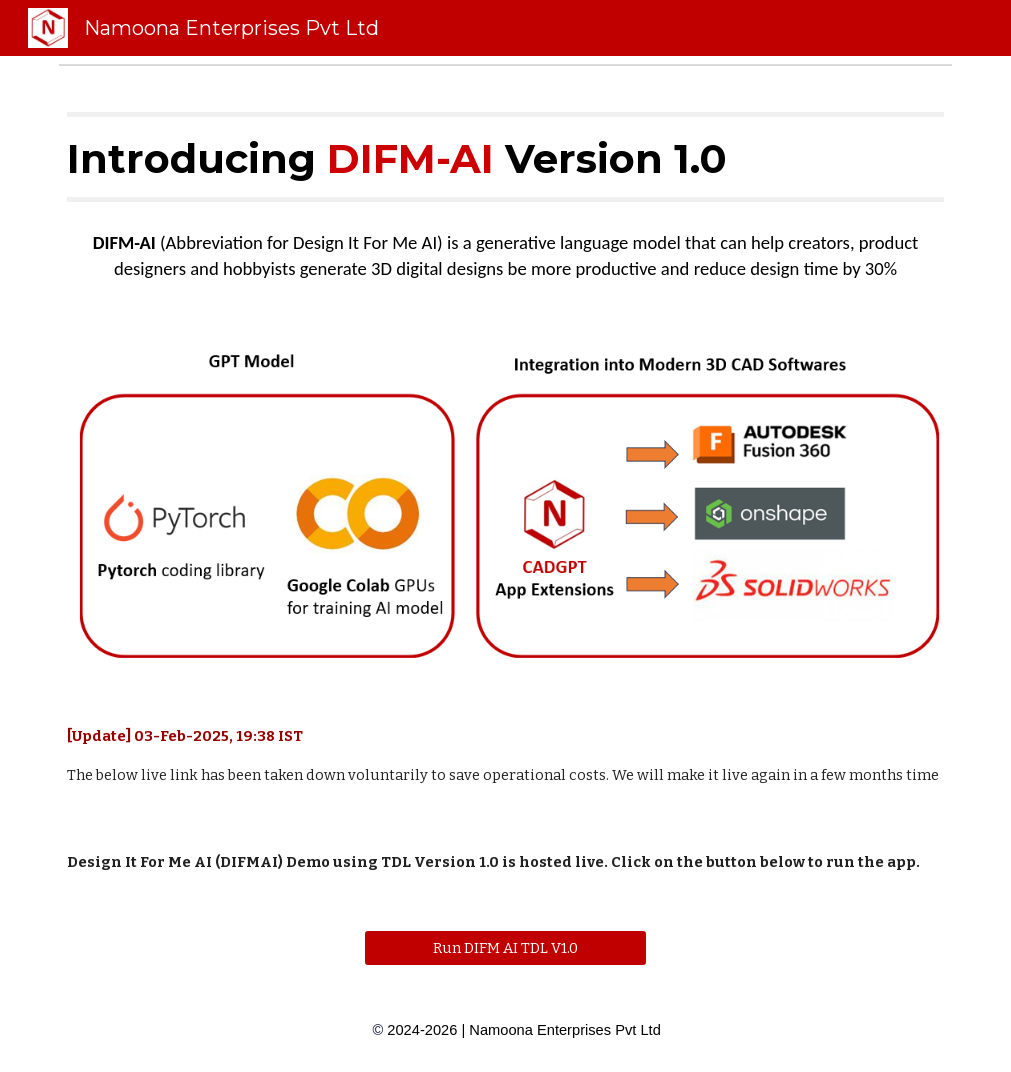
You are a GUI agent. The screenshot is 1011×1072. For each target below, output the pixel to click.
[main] (505, 157)
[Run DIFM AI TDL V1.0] (505, 948)
